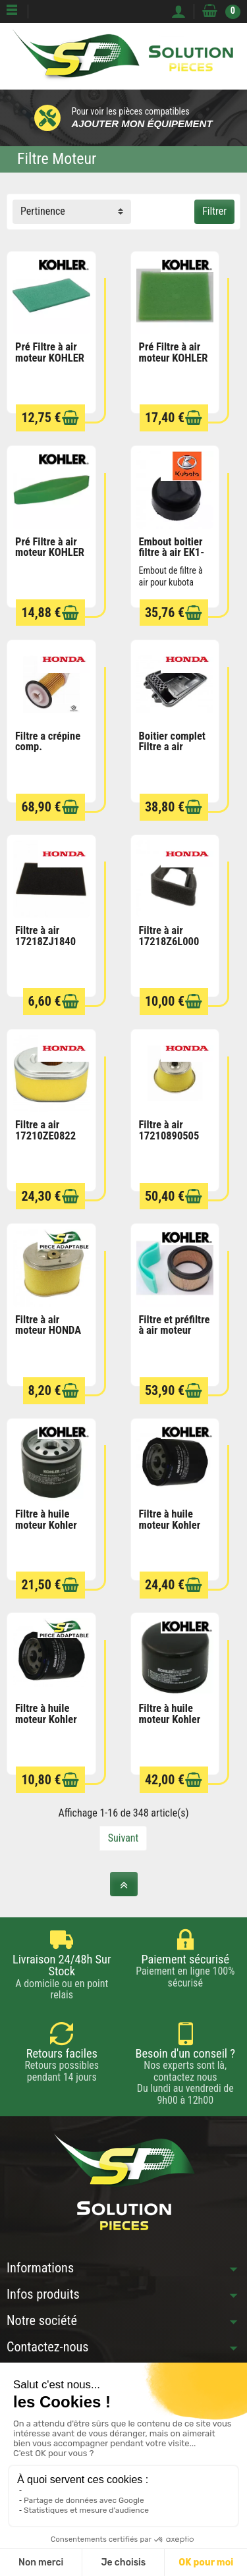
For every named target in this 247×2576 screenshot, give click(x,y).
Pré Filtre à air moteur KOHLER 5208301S (49, 552)
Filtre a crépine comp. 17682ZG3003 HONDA (47, 752)
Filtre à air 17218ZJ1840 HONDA (45, 941)
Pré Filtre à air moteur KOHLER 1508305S (173, 358)
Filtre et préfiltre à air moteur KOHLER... (174, 1330)
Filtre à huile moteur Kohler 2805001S (170, 1719)
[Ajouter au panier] (70, 418)
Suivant (123, 1838)
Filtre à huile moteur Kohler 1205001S (46, 1525)
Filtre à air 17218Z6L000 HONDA (169, 941)
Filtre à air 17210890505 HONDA (169, 1135)
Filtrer (214, 211)
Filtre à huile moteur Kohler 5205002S (170, 1525)
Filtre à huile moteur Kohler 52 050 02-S (46, 1719)
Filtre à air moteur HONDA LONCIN (48, 1330)
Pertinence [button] (42, 211)
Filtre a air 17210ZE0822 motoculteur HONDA (45, 1141)
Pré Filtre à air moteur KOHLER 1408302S (49, 358)
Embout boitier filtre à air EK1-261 (172, 552)
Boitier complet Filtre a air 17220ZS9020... (174, 747)
